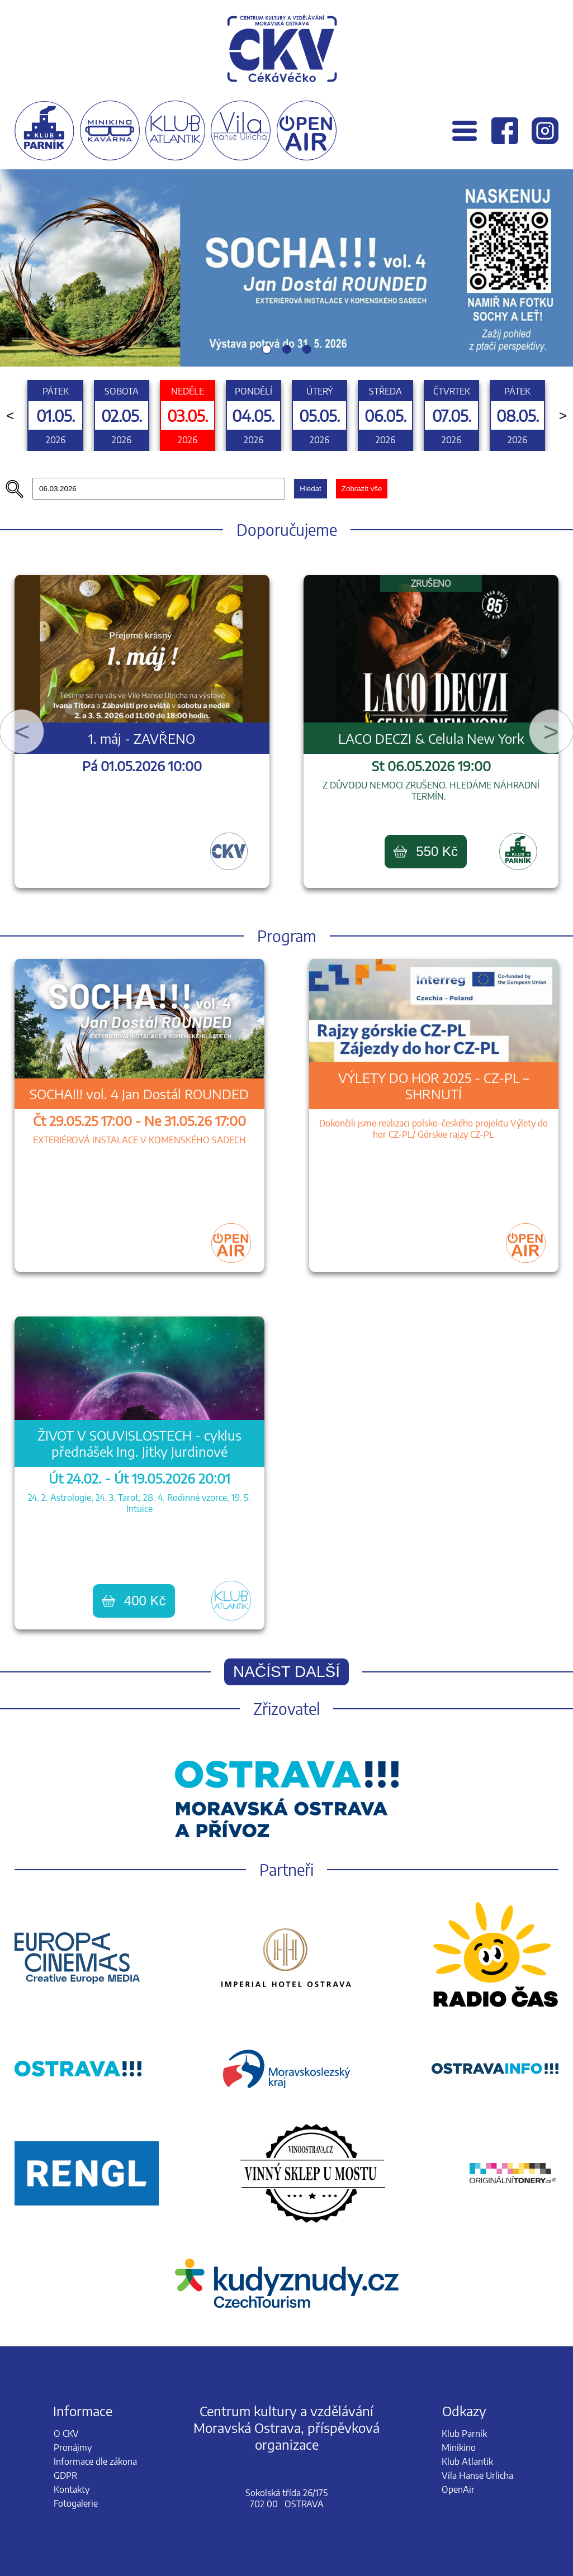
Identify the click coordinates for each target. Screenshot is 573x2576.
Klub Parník (464, 2433)
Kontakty (71, 2489)
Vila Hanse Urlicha (477, 2475)
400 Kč (134, 1600)
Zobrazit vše (362, 488)
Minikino (459, 2447)
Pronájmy (73, 2447)
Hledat (310, 488)
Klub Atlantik (467, 2461)
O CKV (66, 2433)
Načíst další (286, 1671)
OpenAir (458, 2489)
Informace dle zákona (95, 2461)
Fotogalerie (76, 2503)
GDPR (65, 2475)
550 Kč (426, 851)
